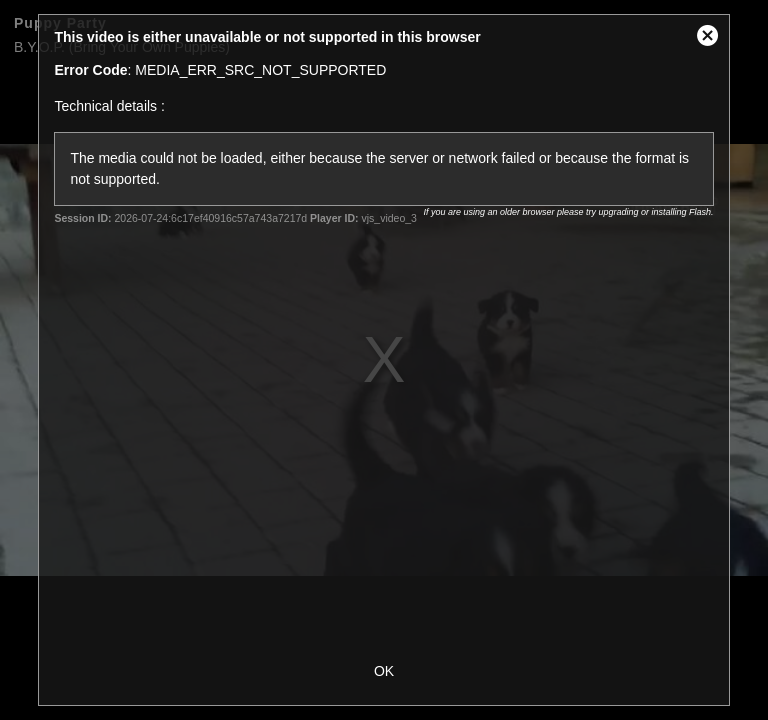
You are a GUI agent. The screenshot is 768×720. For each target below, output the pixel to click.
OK (384, 671)
